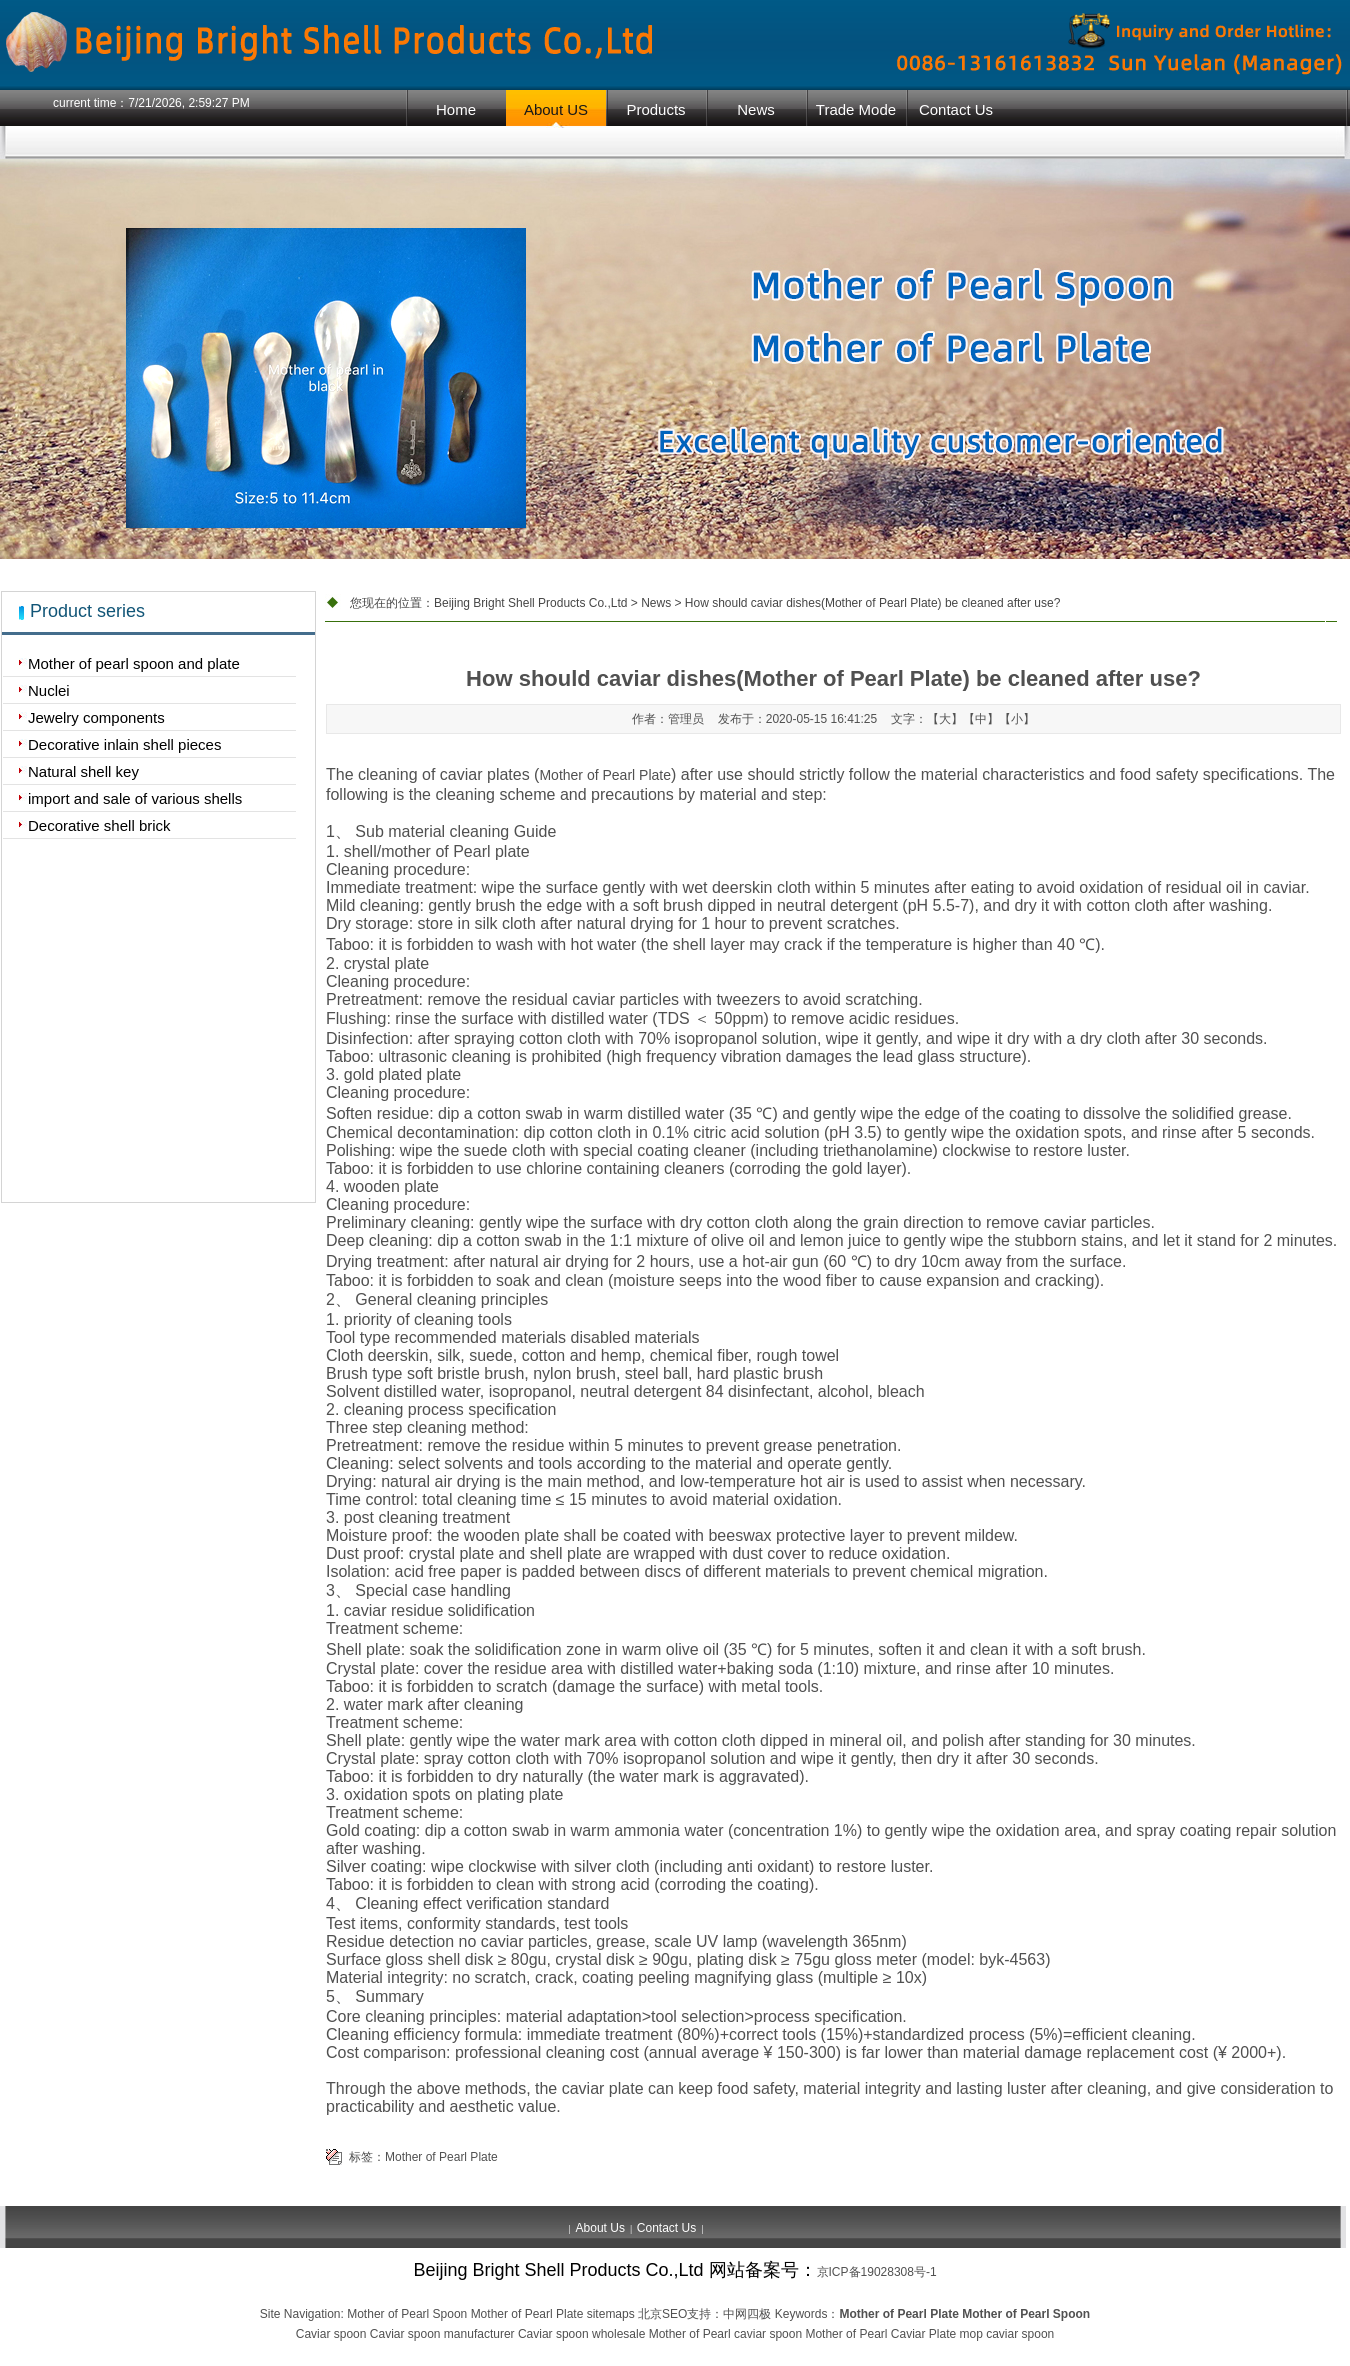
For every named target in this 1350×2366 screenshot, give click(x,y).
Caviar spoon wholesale (581, 2334)
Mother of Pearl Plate (605, 775)
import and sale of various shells (135, 798)
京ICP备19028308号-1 (877, 2272)
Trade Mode (856, 109)
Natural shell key (83, 771)
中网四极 (747, 2314)
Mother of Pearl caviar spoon (725, 2334)
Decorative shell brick (99, 825)
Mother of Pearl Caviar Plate (880, 2334)
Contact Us (956, 109)
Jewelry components (96, 717)
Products (655, 109)
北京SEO (662, 2314)
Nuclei (49, 690)
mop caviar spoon (1007, 2334)
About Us (600, 2228)
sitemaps (611, 2314)
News (756, 109)
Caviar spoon (331, 2334)
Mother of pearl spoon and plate (134, 663)
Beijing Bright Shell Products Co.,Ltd (530, 603)
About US (556, 109)
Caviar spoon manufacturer (442, 2334)
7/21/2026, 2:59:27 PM (188, 103)
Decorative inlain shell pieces (124, 744)
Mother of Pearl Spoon (407, 2314)
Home (456, 109)
